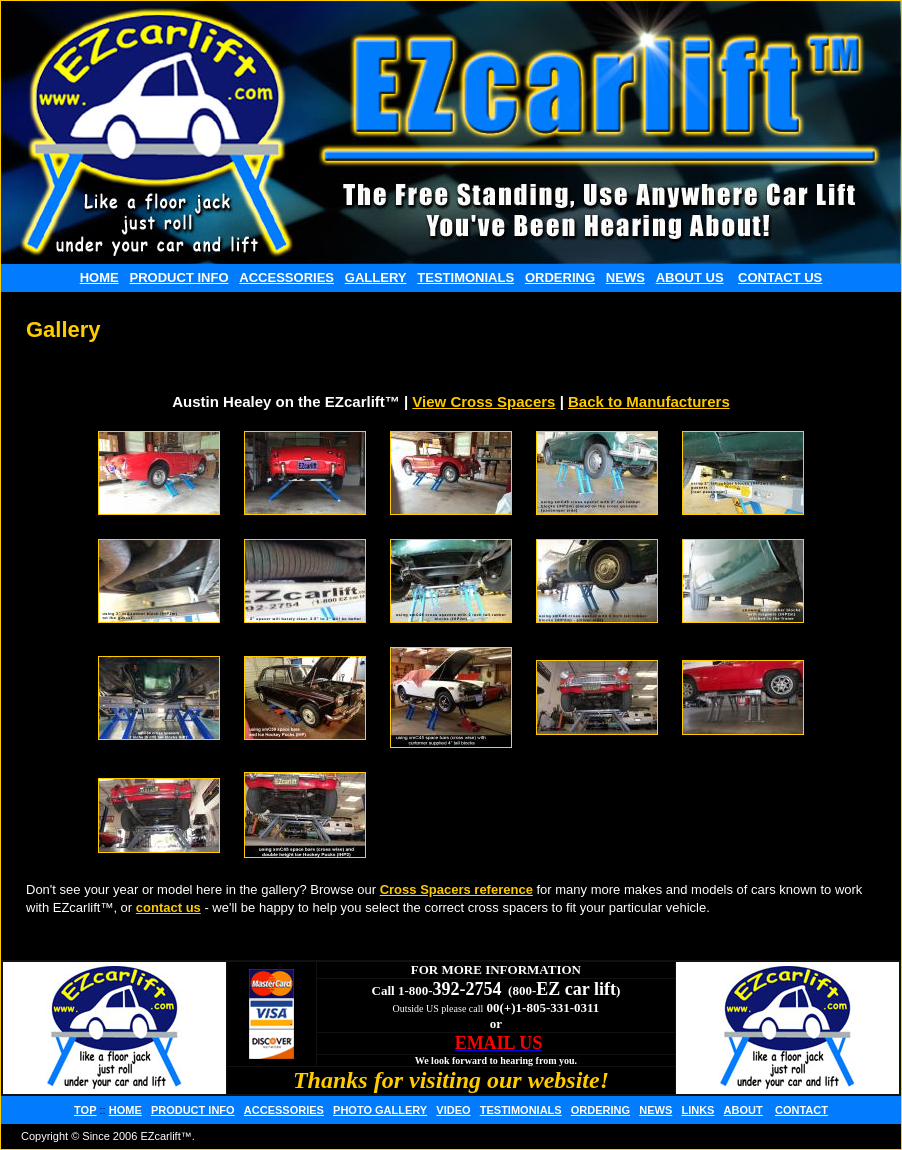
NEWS (625, 277)
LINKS (697, 1110)
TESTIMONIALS (465, 277)
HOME (99, 277)
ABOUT (743, 1110)
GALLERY (376, 277)
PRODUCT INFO (179, 277)
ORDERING (560, 277)
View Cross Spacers (483, 401)
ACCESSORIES (286, 277)
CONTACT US (780, 277)
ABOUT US (690, 277)
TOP (85, 1110)
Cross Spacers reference (456, 889)
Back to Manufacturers (649, 401)
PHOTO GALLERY (380, 1110)
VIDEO (453, 1110)
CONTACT (801, 1110)
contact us (168, 907)
